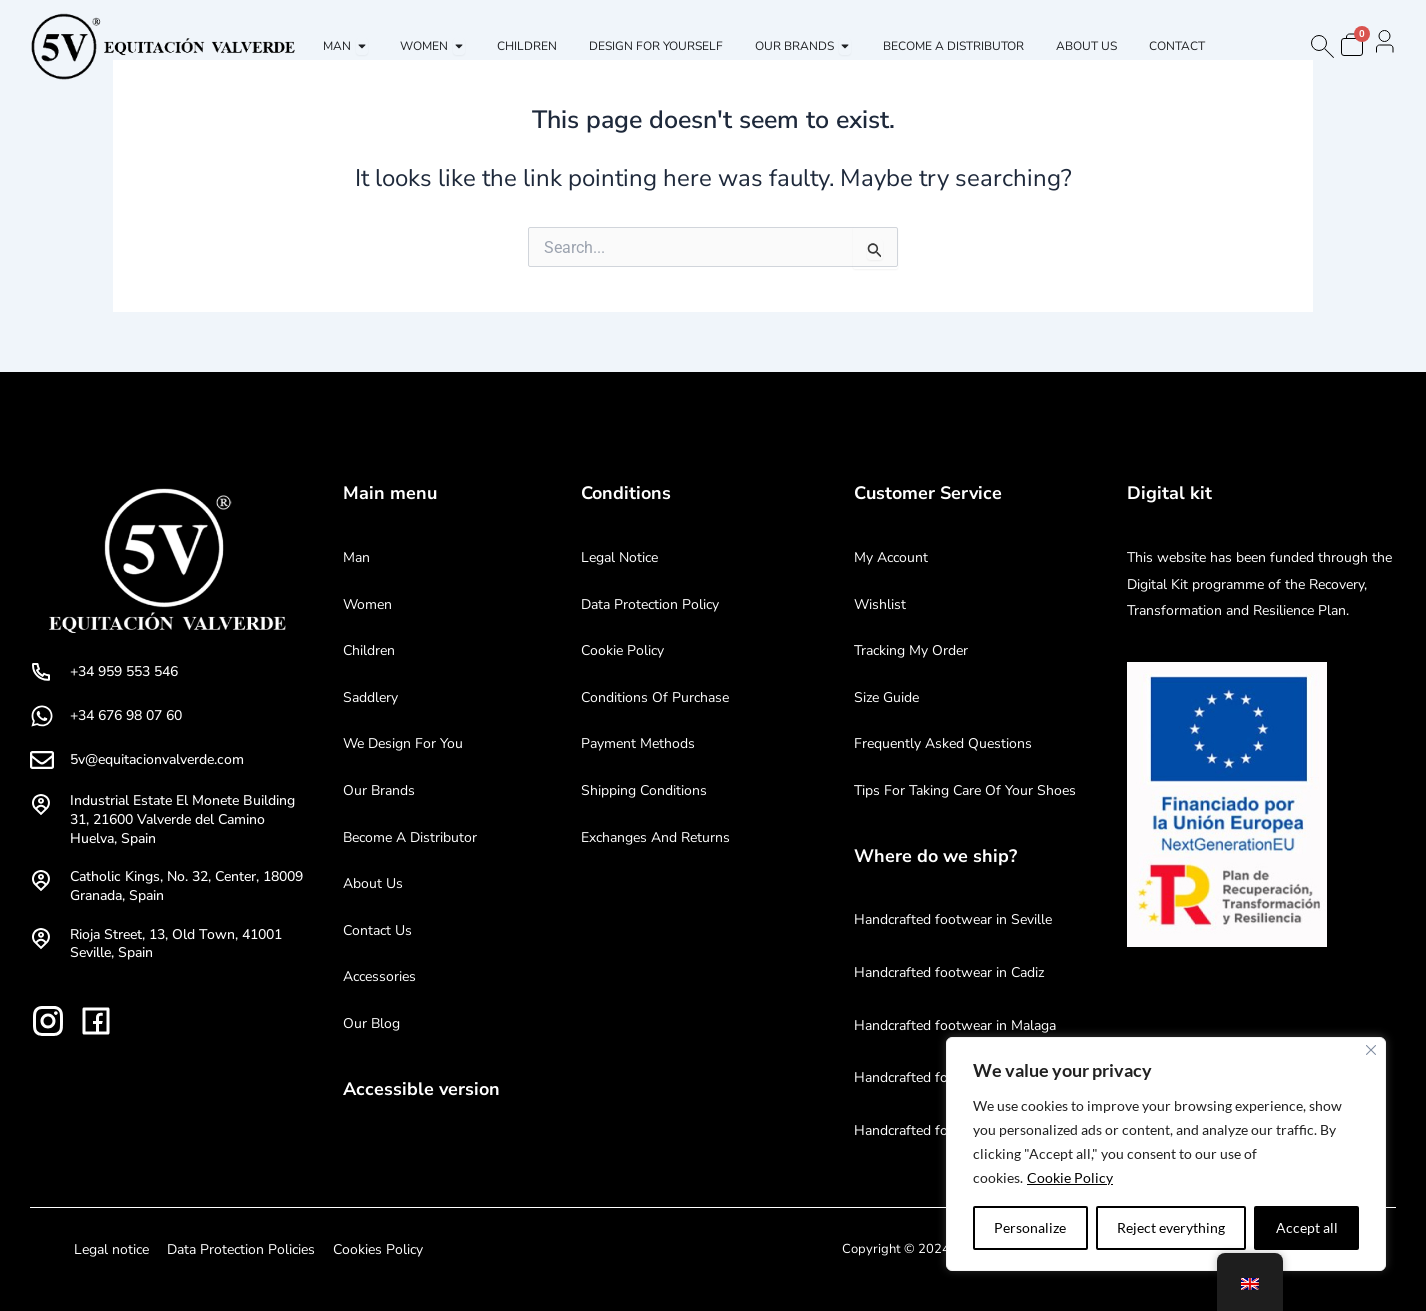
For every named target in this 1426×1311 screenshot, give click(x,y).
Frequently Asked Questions (943, 743)
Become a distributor (410, 837)
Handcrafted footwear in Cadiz (949, 972)
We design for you (403, 743)
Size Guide (886, 697)
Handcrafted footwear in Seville (953, 919)
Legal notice (619, 557)
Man (356, 557)
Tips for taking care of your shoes (965, 790)
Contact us (377, 930)
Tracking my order (911, 650)
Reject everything (1171, 1227)
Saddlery (370, 697)
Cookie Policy (1070, 1177)
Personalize (1030, 1227)
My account (891, 557)
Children (369, 650)
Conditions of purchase (655, 697)
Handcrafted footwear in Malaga (955, 1025)
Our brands (379, 790)
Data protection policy (650, 604)
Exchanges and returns (655, 837)
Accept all (1307, 1227)
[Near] (1371, 1050)
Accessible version (421, 1089)
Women (367, 604)
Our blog (371, 1023)
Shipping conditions (644, 790)
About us (373, 883)
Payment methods (638, 743)
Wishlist (880, 604)
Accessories (379, 976)
